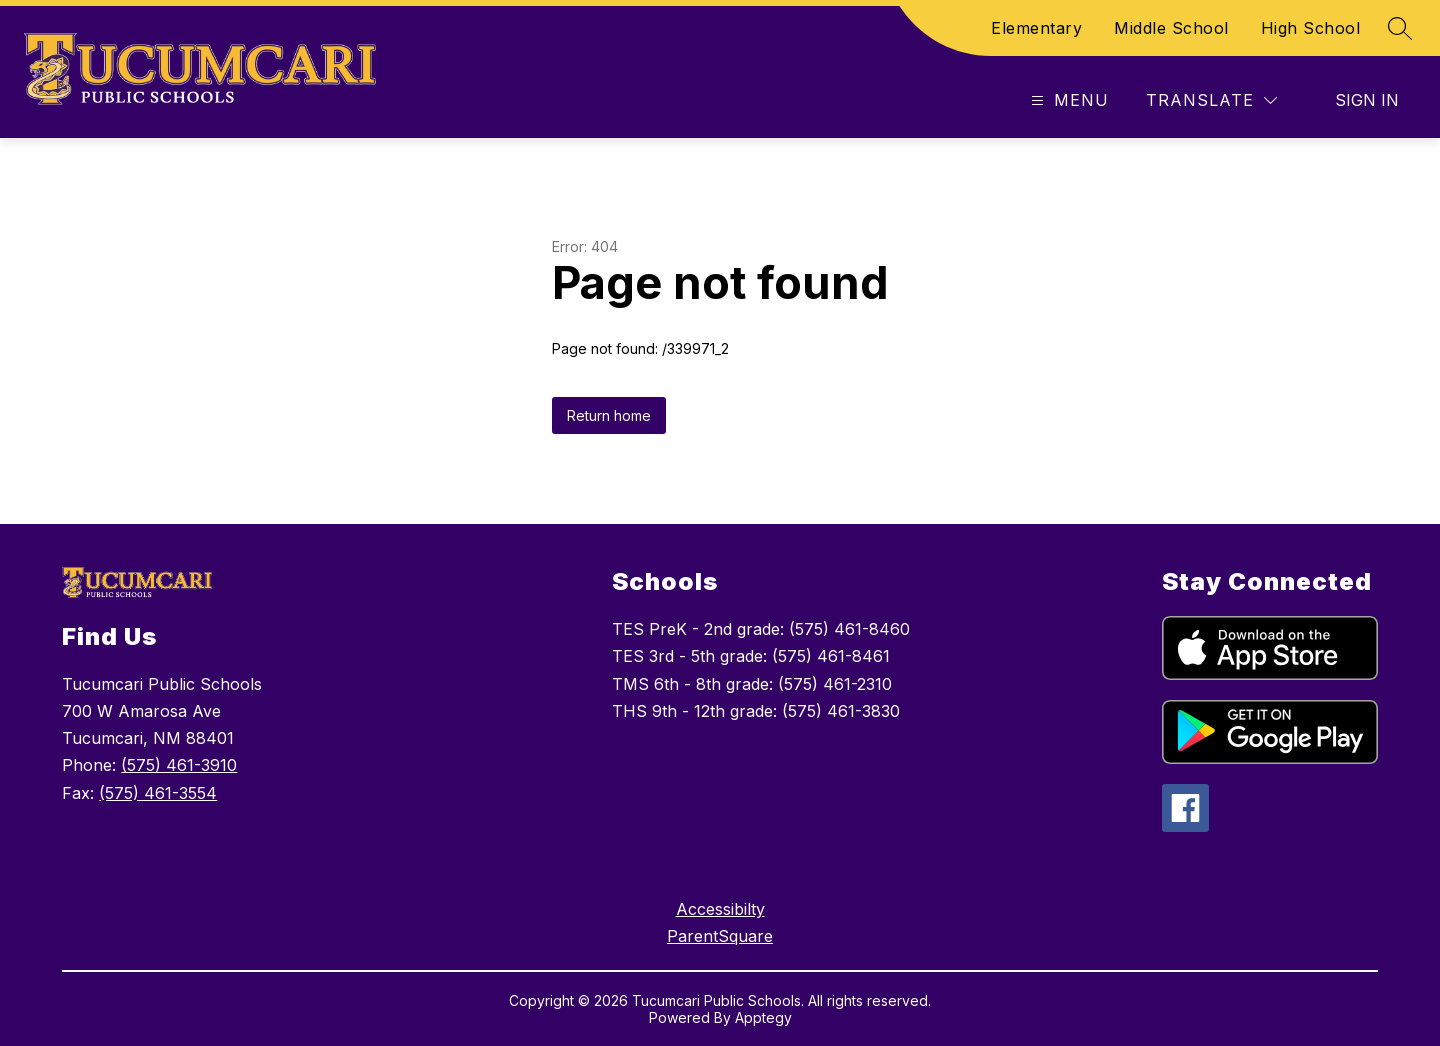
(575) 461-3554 (158, 793)
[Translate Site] (1211, 100)
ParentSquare (720, 936)
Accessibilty (720, 909)
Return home (609, 415)
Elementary (1036, 28)
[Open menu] (1067, 100)
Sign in (1367, 100)
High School (1311, 28)
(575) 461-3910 (179, 765)
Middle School (1171, 28)
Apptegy (763, 1017)
